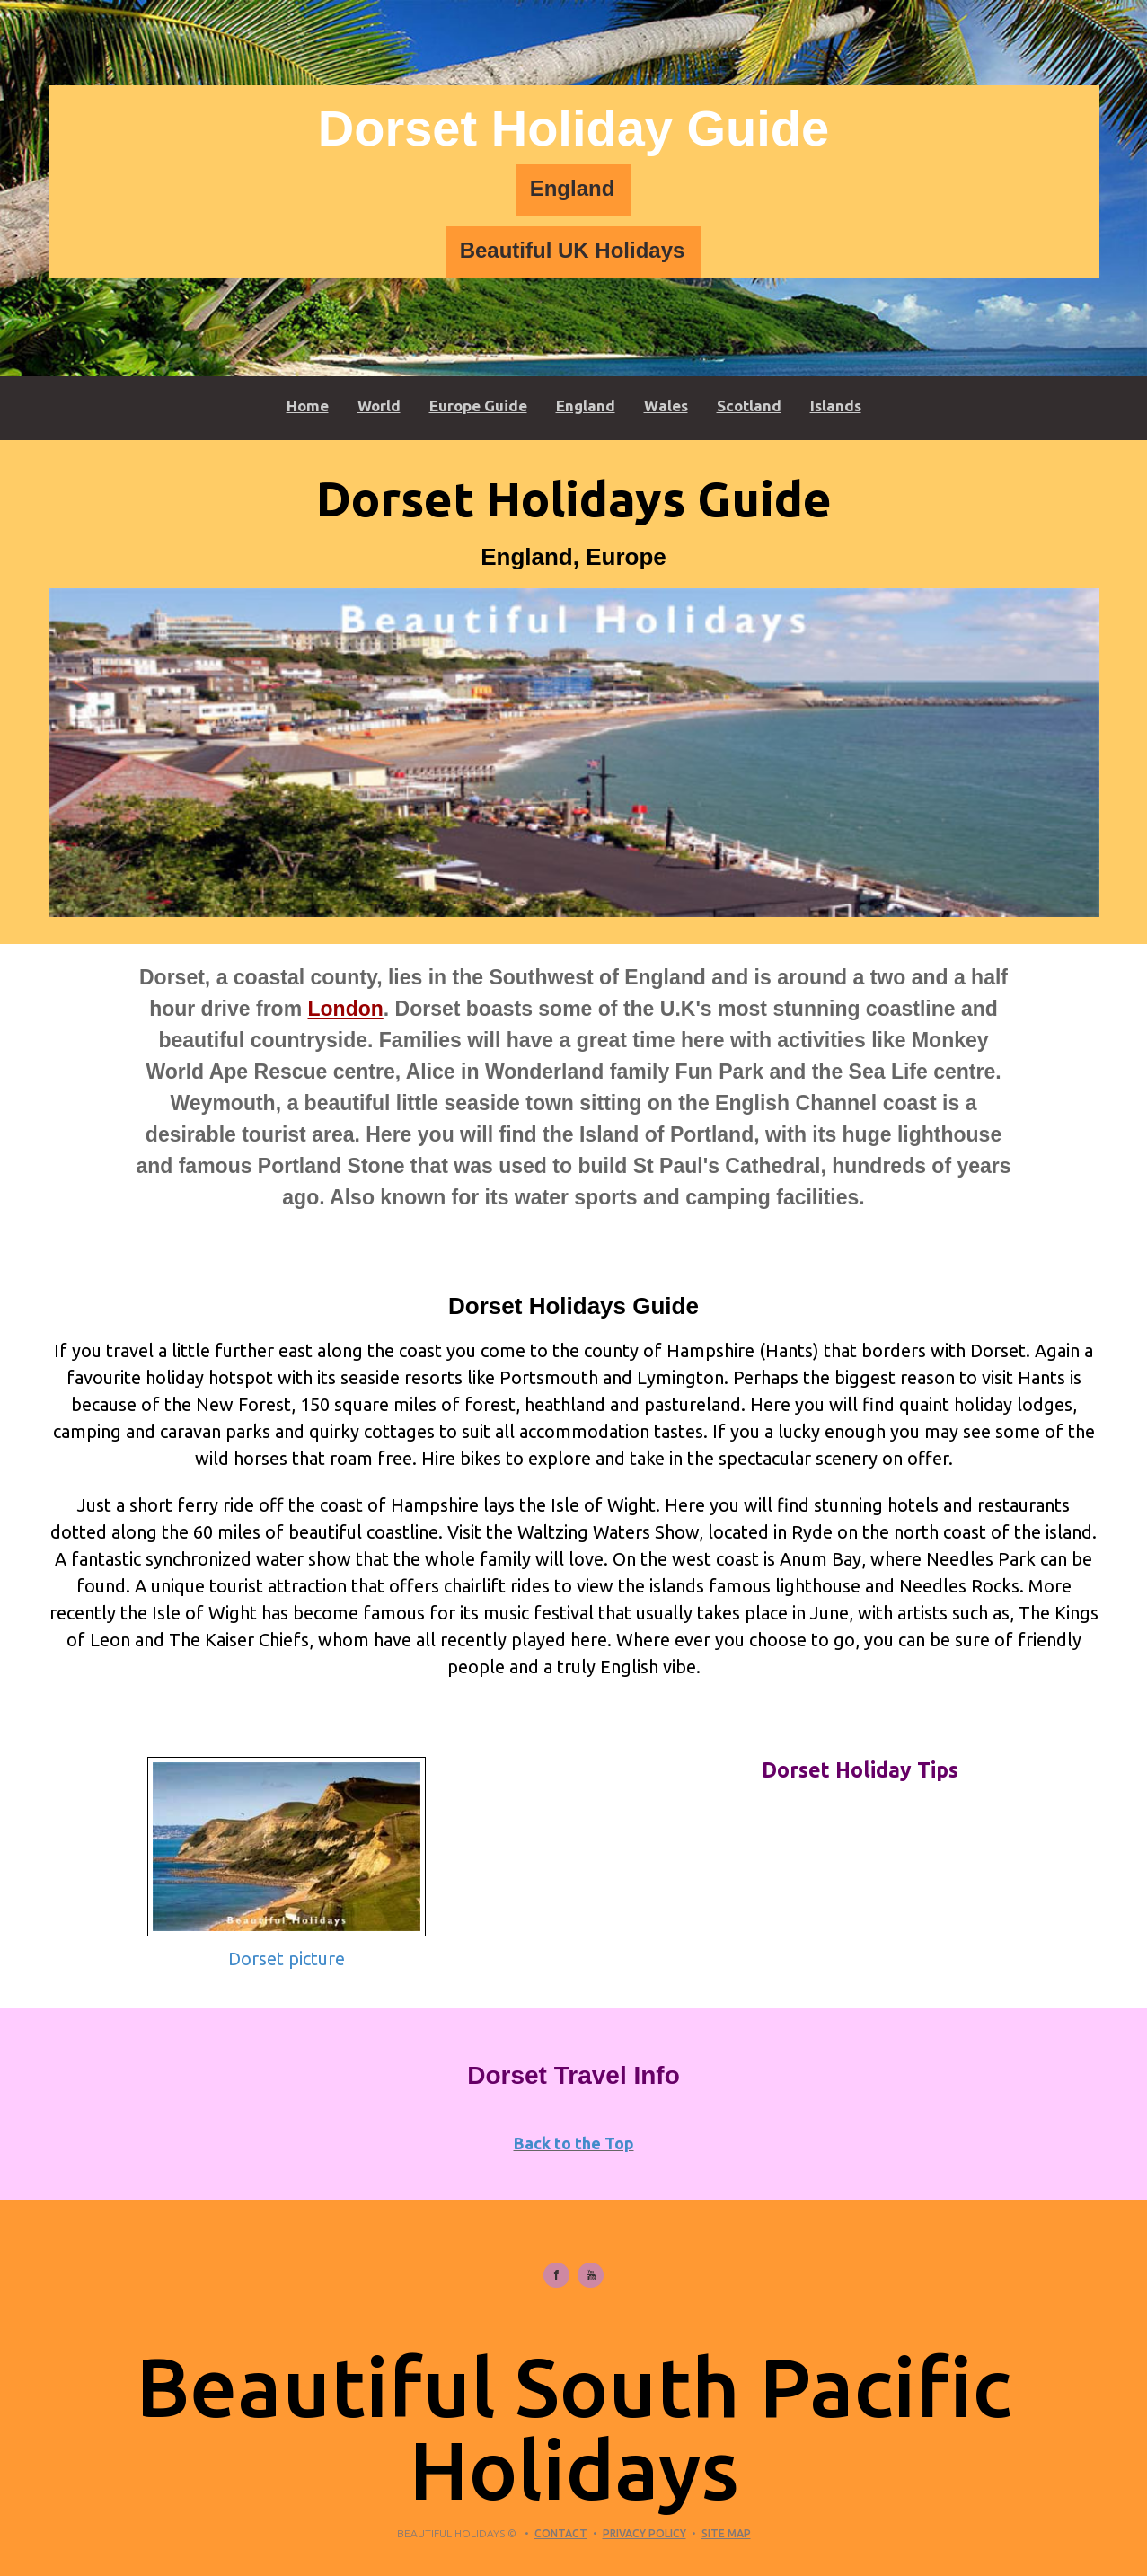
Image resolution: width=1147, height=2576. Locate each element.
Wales (666, 405)
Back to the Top (574, 2143)
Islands (835, 405)
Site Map (726, 2533)
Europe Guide (478, 405)
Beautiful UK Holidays (572, 250)
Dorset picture (286, 1958)
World (379, 405)
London (345, 1008)
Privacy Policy (644, 2533)
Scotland (749, 405)
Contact (560, 2533)
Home (308, 405)
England (572, 188)
